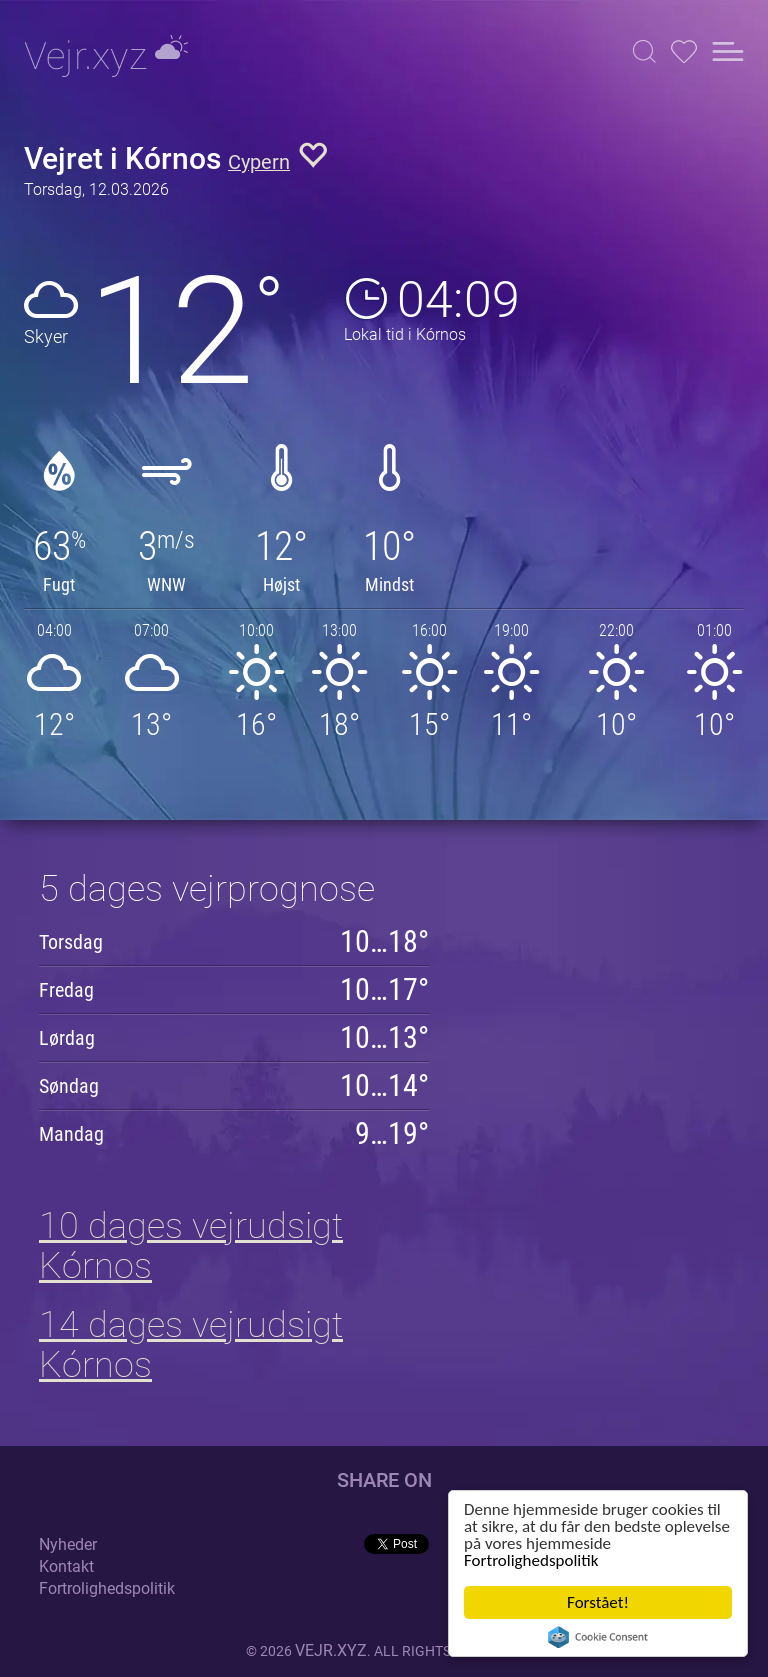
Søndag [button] (69, 1086)
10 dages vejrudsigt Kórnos (191, 1246)
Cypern (259, 162)
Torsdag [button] (71, 942)
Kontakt (66, 1566)
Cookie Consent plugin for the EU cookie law (598, 1637)
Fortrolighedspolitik (531, 1560)
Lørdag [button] (67, 1038)
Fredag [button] (66, 990)
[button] (644, 51)
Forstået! (598, 1602)
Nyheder (68, 1544)
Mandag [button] (71, 1134)
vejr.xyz (331, 1650)
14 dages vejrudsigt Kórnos (191, 1345)
